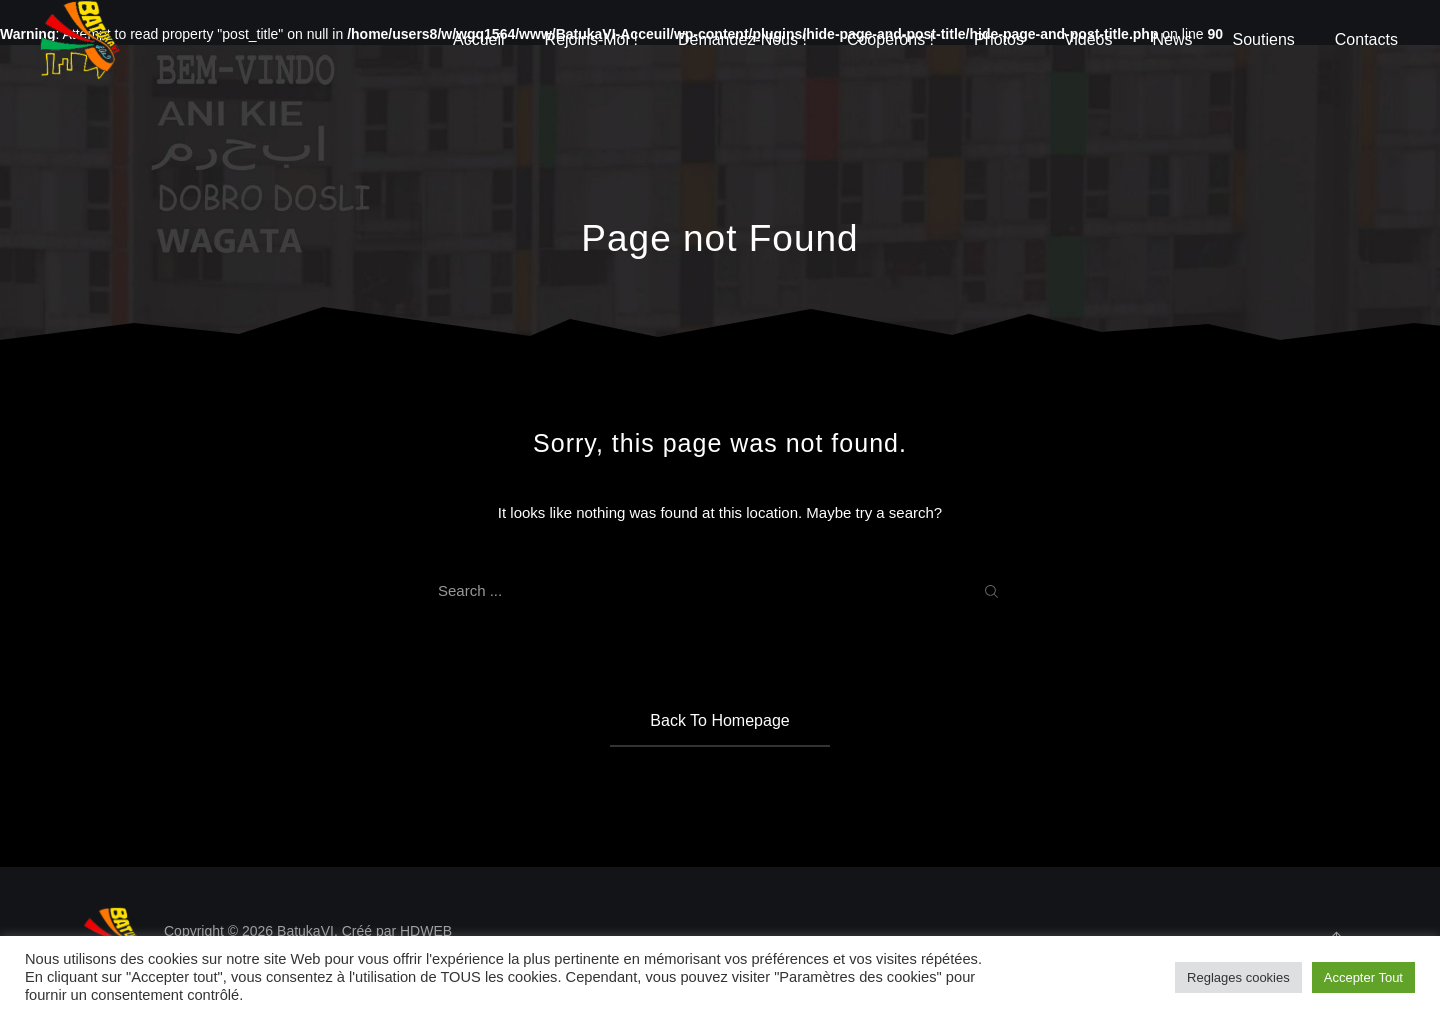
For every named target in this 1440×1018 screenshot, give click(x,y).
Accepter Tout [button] (1363, 977)
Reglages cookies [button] (1238, 977)
